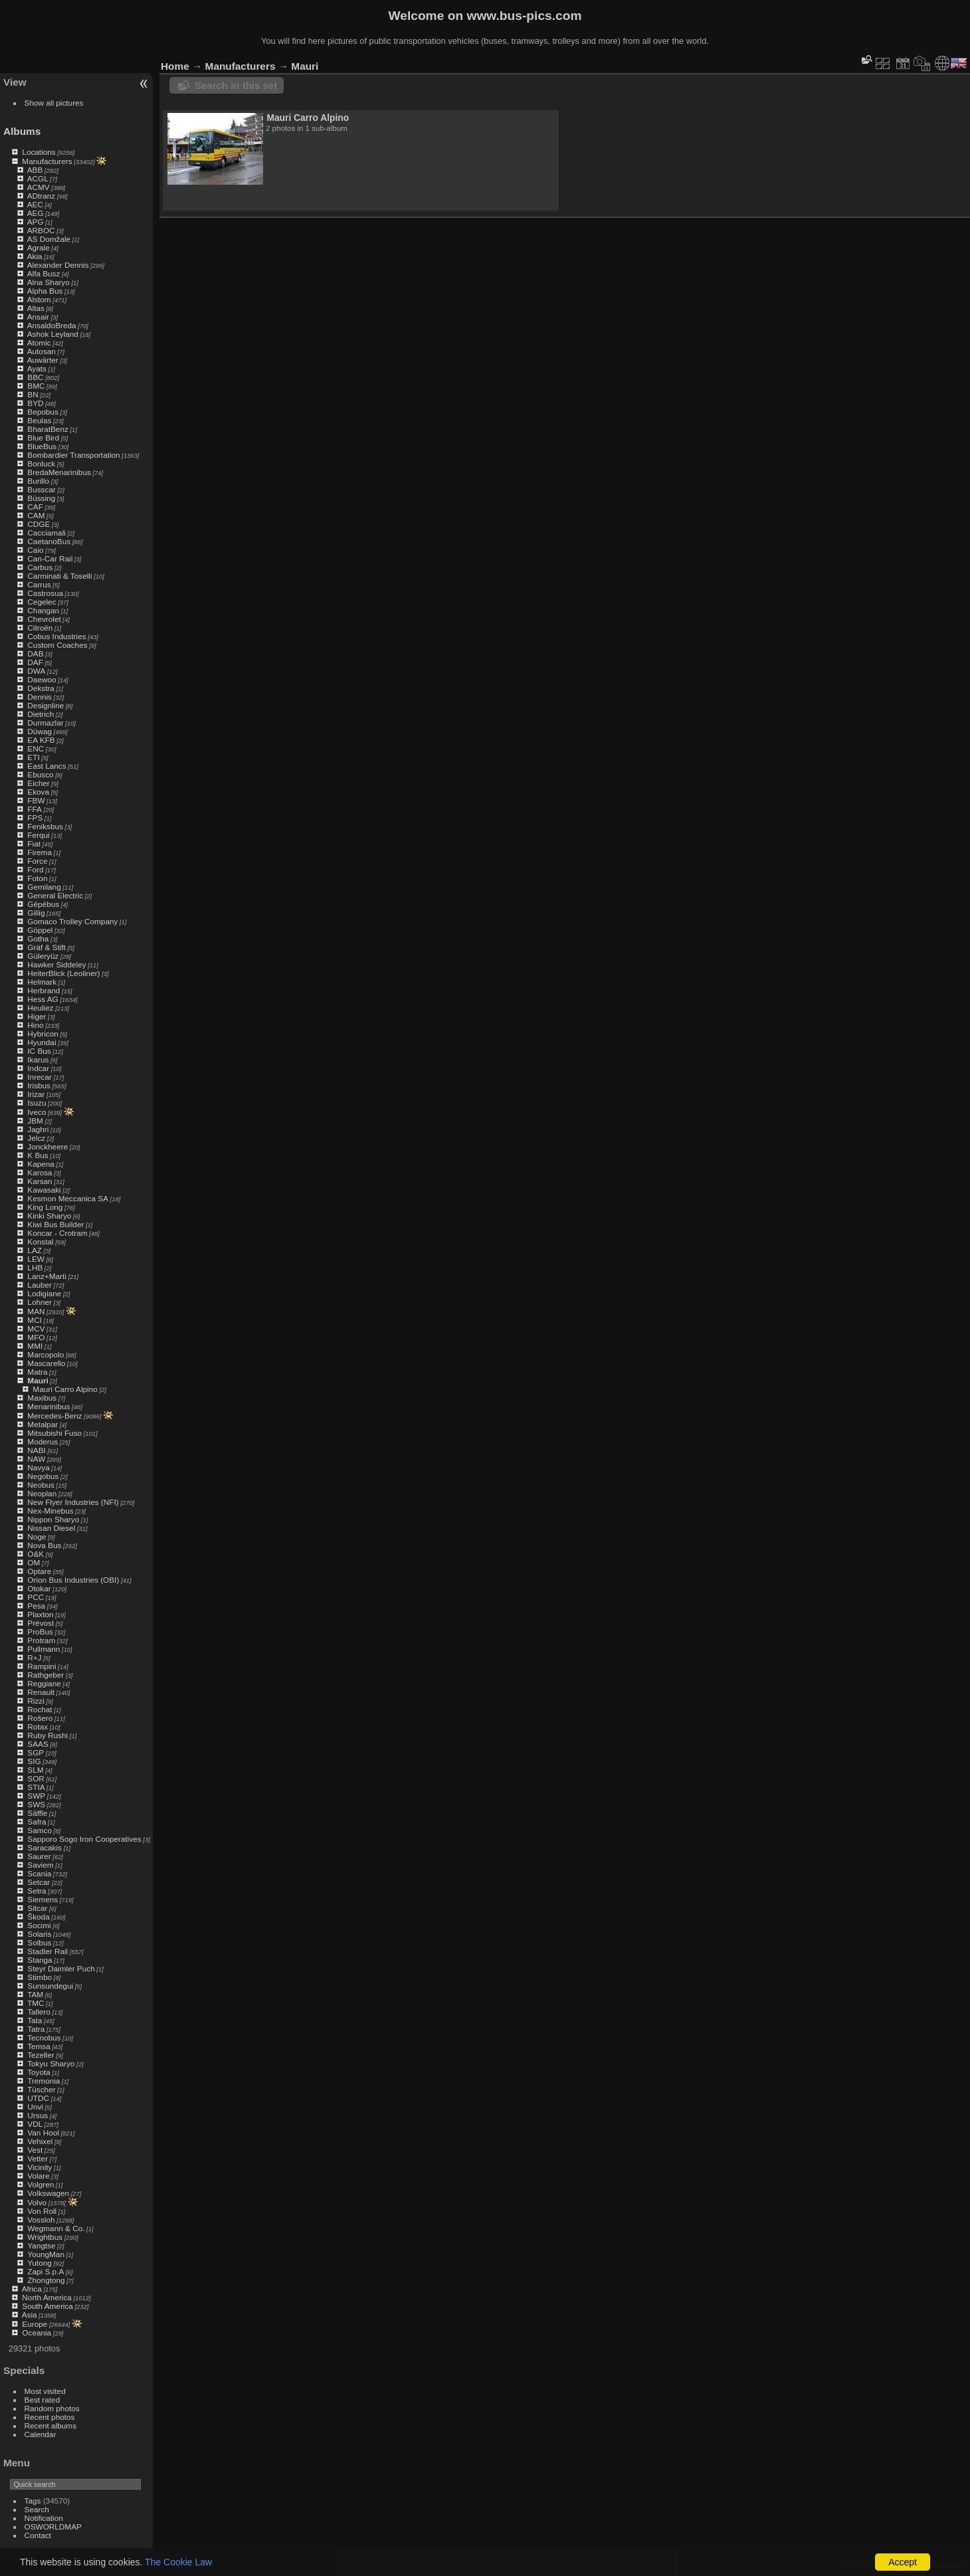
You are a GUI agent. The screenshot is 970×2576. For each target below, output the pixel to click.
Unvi (35, 2106)
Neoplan (41, 1493)
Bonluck (41, 463)
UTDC (38, 2098)
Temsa (38, 2046)
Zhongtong (45, 2280)
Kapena (40, 1163)
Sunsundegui (50, 1985)
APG (35, 221)
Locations (38, 152)
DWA (36, 670)
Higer (36, 1016)
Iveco (36, 1112)
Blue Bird (43, 437)
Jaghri (37, 1129)
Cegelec (41, 601)
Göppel (39, 930)
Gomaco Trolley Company (72, 921)
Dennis (39, 696)
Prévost (40, 1623)
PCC (35, 1597)
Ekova (38, 791)
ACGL (37, 178)
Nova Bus (44, 1545)
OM (33, 1562)
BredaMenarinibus (59, 472)
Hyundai (41, 1042)
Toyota (38, 2072)
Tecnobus (43, 2037)
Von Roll (41, 2211)
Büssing (41, 498)
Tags (33, 2500)
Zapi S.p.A (45, 2271)
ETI (33, 757)
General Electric (55, 895)
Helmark (41, 981)
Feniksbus (45, 826)
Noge (36, 1536)
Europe (34, 2324)
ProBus (40, 1631)
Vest (35, 2149)
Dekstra (40, 688)
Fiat (34, 843)
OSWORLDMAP (53, 2526)
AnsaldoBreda (51, 325)
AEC (35, 204)
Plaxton (40, 1614)
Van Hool (43, 2132)
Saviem (40, 1864)
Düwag (39, 731)
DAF (35, 662)
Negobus (42, 1476)
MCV (36, 1328)
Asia (29, 2314)
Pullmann (43, 1648)
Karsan (39, 1181)
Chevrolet (43, 619)
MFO (36, 1337)
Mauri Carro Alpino (65, 1389)
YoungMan (45, 2254)
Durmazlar (45, 722)
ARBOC (41, 230)
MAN (36, 1311)
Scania (39, 1873)
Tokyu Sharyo (50, 2063)
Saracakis (44, 1847)
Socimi (38, 1925)
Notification (44, 2518)
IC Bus (38, 1050)
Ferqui (38, 835)
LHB (35, 1267)
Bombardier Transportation (73, 454)
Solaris (39, 1934)
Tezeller (40, 2054)
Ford (35, 869)
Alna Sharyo (48, 282)
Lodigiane (44, 1293)
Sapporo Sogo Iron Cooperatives (84, 1838)
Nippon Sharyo (53, 1519)
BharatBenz (47, 429)
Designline (45, 705)
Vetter (37, 2158)
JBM (35, 1120)
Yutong (39, 2262)
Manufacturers (47, 161)
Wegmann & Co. (55, 2228)
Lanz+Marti (46, 1276)
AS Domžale (48, 239)
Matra (37, 1371)
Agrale (38, 247)
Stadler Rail (47, 1951)
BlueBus (41, 446)
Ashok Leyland (52, 334)
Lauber (39, 1284)
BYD (35, 403)
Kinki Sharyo (49, 1215)
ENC (35, 748)
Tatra (36, 2029)
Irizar (36, 1094)
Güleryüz (42, 955)
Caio (35, 549)
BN (32, 394)
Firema (39, 852)
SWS (36, 1804)
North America (47, 2297)
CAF (35, 506)
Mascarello (46, 1363)
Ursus (37, 2115)
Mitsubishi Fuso (54, 1433)
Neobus (40, 1484)
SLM (35, 1769)
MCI (34, 1320)
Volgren (40, 2184)
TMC (36, 2003)
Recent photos (50, 2417)
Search (37, 2509)
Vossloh (40, 2219)
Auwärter (42, 359)
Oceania (36, 2332)
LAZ (34, 1250)
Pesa (36, 1605)
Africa (32, 2288)
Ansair (38, 316)
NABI (36, 1450)
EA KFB (40, 740)
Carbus (39, 567)
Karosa (39, 1172)
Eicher (38, 783)
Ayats (37, 368)
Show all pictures (54, 102)
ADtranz (41, 195)
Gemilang (43, 886)
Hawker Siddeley (56, 964)
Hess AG (42, 999)
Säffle (37, 1813)
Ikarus (37, 1059)
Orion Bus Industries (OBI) (73, 1579)
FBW (36, 800)
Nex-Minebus (50, 1510)
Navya (38, 1467)
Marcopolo (45, 1354)
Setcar (38, 1882)
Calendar (40, 2434)
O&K (35, 1553)
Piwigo (890, 2565)
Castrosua (45, 593)
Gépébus (43, 904)
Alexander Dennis (58, 264)
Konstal (40, 1241)
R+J (34, 1657)
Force (37, 860)
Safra (36, 1821)
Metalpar (42, 1424)
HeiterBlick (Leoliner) (63, 973)
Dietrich (40, 714)
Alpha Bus (45, 290)
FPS (35, 817)
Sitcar (37, 1908)
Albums (22, 131)
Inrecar (39, 1076)
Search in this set (236, 85)
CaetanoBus (48, 541)
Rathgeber (45, 1674)
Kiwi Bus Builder (55, 1224)
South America (47, 2306)
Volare (38, 2175)
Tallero (38, 2011)
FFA (34, 809)
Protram (41, 1640)
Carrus (38, 584)
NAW (36, 1458)
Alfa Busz (43, 273)
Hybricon (42, 1033)
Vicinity (39, 2167)
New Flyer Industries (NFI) (72, 1502)
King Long (44, 1207)
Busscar (41, 489)
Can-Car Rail (49, 558)
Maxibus (41, 1397)
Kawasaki (43, 1189)
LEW (36, 1258)
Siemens (42, 1899)
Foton (37, 878)
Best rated (42, 2399)
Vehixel (39, 2141)
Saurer (38, 1856)
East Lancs (46, 765)
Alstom (39, 299)
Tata (34, 2020)
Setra (36, 1890)
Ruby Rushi (47, 1735)
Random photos (52, 2408)
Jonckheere (47, 1146)
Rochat (39, 1709)
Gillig (36, 912)
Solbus (39, 1942)
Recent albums (50, 2425)
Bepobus (42, 411)
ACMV (38, 187)
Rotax (37, 1726)
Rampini (41, 1666)
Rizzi (36, 1700)
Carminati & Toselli (59, 575)
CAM (36, 515)
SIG (34, 1761)
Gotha (37, 938)
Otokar (38, 1588)
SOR (36, 1778)
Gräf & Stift (46, 947)
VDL (35, 2124)
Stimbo (39, 1977)
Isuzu (36, 1102)
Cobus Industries (56, 636)
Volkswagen (48, 2193)
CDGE (38, 524)
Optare (39, 1571)
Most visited (45, 2391)
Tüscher (41, 2089)
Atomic (39, 342)
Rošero (39, 1718)
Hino (35, 1025)
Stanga (39, 1959)
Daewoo (41, 679)
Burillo (38, 480)
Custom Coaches (57, 645)
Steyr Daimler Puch (60, 1968)
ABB (35, 169)
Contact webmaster (937, 2565)
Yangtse (41, 2245)
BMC (36, 385)
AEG (35, 213)
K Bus (37, 1155)
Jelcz (36, 1138)
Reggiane (43, 1683)
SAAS (37, 1743)
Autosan (41, 351)
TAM (35, 1994)
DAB (35, 653)
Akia (35, 256)
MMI (35, 1345)
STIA (36, 1787)
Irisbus (38, 1085)
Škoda (38, 1916)
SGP (35, 1752)
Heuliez (40, 1007)
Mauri (37, 1380)
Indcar (38, 1068)
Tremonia (43, 2080)
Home (175, 66)
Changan (43, 610)
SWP (36, 1795)
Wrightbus (44, 2236)
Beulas (39, 420)
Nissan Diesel (51, 1528)
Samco (39, 1830)
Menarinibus (48, 1406)
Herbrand (43, 990)
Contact (38, 2535)
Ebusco (40, 774)
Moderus (42, 1441)
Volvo (37, 2202)
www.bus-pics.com (523, 16)
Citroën (39, 627)
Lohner (39, 1302)
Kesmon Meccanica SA (67, 1198)
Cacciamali (46, 532)
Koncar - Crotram (57, 1233)
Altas (36, 308)
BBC (35, 377)
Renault (40, 1692)
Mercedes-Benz (54, 1415)
